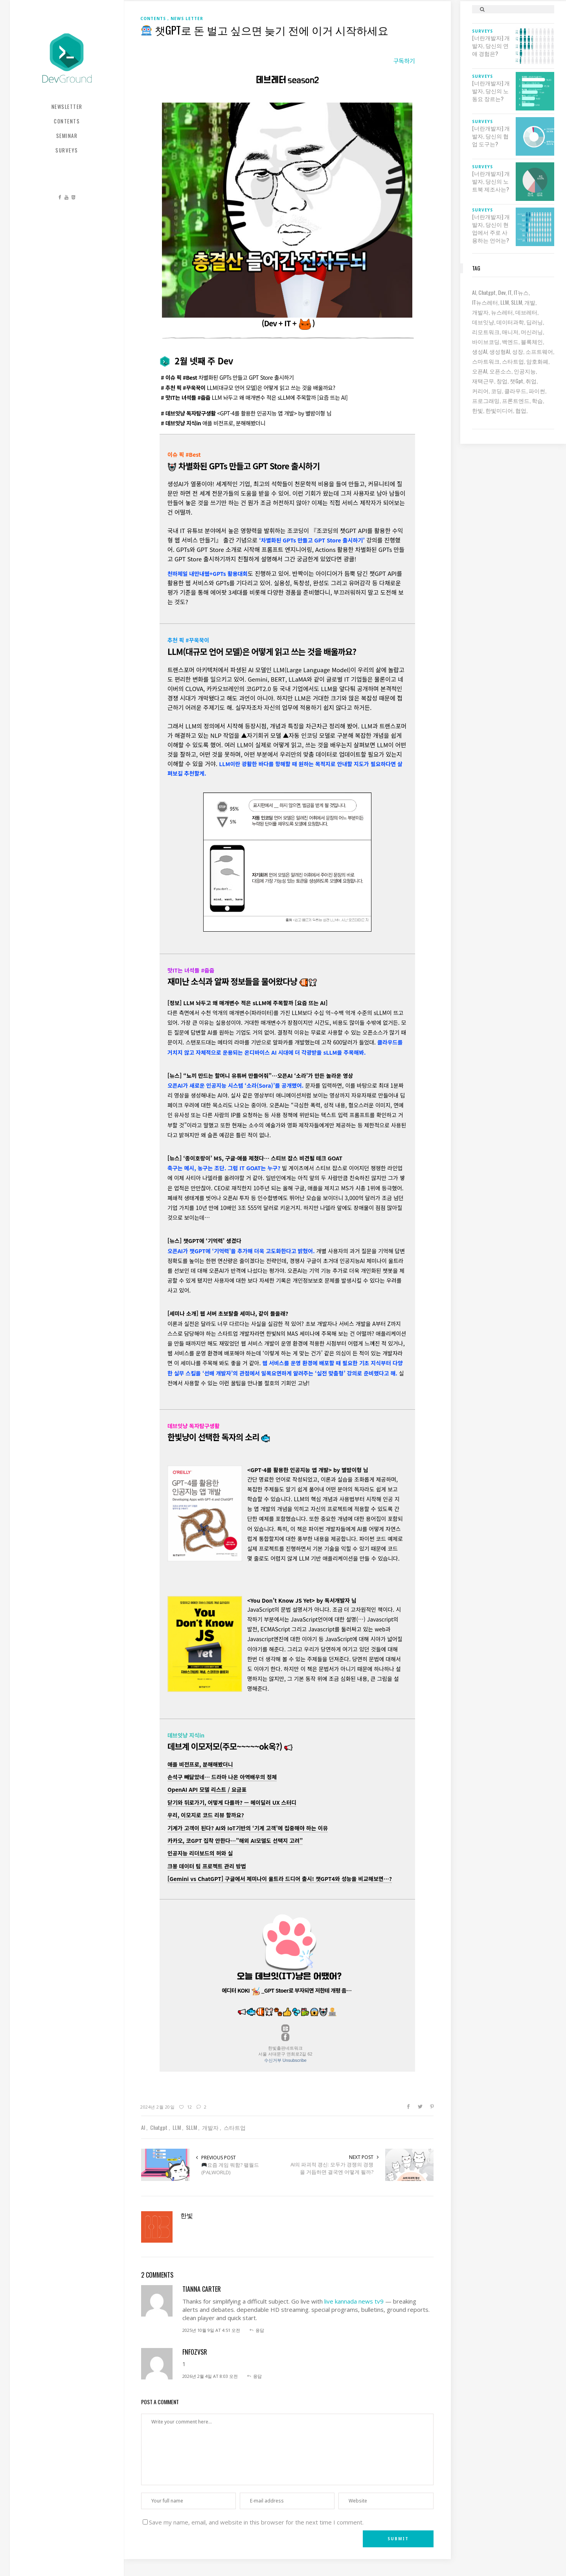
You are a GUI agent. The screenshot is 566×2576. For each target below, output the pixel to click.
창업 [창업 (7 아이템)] (501, 381)
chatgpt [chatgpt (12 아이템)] (487, 292)
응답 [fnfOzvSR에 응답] (257, 2376)
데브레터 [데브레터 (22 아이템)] (526, 312)
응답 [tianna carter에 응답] (259, 2330)
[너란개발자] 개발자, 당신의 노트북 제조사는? (491, 181)
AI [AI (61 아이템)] (474, 292)
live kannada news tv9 (354, 2301)
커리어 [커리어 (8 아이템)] (480, 390)
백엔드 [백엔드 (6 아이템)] (510, 341)
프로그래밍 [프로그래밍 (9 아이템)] (486, 400)
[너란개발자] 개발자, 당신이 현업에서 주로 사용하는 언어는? (491, 228)
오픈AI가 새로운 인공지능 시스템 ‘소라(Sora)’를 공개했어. (235, 1085)
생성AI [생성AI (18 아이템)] (479, 351)
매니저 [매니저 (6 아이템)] (510, 331)
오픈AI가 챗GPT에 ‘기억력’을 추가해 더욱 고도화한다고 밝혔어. (241, 1251)
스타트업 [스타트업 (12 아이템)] (513, 361)
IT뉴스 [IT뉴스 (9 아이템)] (521, 292)
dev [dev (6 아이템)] (501, 292)
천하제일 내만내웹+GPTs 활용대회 (207, 573)
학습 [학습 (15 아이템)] (537, 400)
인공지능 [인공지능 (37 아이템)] (525, 371)
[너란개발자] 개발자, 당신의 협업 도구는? (491, 136)
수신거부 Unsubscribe (285, 2060)
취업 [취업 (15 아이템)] (531, 381)
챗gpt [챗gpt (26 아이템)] (516, 381)
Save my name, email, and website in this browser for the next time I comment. (256, 2522)
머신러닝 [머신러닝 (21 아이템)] (532, 331)
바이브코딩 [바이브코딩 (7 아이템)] (486, 341)
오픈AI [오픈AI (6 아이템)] (479, 371)
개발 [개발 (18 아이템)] (529, 302)
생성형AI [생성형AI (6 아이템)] (499, 351)
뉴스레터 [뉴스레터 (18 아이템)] (502, 312)
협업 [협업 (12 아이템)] (520, 410)
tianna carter (201, 2289)
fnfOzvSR (194, 2352)
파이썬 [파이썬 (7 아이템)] (537, 390)
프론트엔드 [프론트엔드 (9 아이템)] (515, 400)
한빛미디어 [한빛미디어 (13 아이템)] (499, 410)
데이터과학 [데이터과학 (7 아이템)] (510, 322)
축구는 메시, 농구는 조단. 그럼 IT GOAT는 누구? (224, 1168)
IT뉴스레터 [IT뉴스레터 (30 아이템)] (485, 302)
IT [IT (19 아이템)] (509, 292)
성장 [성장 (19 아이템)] (517, 351)
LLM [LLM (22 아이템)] (504, 302)
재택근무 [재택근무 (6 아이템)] (483, 381)
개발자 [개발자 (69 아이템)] (480, 312)
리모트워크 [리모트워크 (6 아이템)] (486, 331)
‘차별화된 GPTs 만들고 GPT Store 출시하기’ (311, 540)
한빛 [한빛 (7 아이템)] (477, 410)
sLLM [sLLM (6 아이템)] (516, 302)
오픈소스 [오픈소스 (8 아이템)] (500, 371)
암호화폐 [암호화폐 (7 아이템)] (537, 361)
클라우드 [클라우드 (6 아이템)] (515, 390)
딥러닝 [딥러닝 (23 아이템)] (534, 322)
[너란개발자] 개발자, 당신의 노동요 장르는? (491, 91)
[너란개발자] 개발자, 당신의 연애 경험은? (491, 45)
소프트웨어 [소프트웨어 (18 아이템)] (539, 351)
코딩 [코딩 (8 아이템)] (496, 390)
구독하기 (404, 61)
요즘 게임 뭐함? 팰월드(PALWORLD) (230, 2168)
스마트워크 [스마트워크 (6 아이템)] (486, 361)
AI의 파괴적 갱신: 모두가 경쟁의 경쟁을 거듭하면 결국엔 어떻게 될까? (331, 2168)
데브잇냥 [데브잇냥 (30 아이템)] (483, 322)
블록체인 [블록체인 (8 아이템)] (532, 341)
